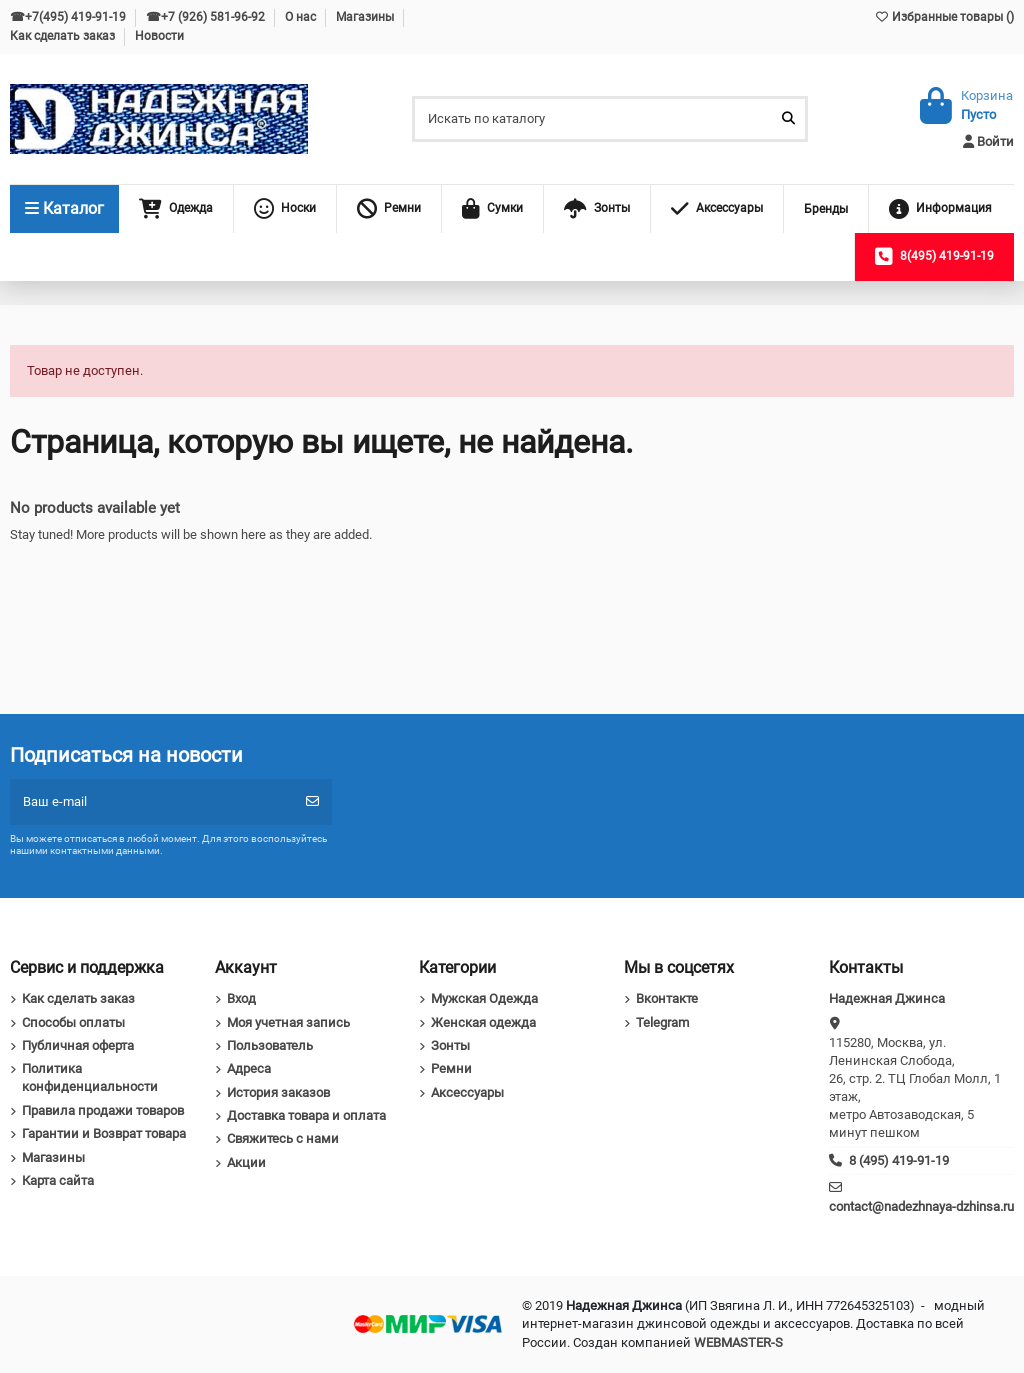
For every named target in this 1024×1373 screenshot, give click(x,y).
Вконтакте (667, 998)
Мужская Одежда (484, 998)
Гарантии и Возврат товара (104, 1133)
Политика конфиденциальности (90, 1077)
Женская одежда (483, 1022)
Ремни (451, 1068)
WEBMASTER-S (738, 1342)
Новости (159, 36)
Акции (246, 1162)
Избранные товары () (944, 17)
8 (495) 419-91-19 (899, 1160)
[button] (176, 209)
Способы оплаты (73, 1022)
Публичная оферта (78, 1045)
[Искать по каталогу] (788, 119)
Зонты (450, 1045)
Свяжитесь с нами (283, 1138)
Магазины (366, 17)
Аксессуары (467, 1092)
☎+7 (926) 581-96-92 (207, 17)
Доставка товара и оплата (306, 1115)
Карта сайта (58, 1180)
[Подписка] (312, 802)
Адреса (249, 1068)
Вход (241, 998)
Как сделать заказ (64, 36)
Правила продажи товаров (103, 1110)
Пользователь (270, 1045)
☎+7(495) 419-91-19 (69, 17)
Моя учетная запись (288, 1022)
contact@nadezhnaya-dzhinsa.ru (921, 1206)
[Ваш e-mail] (152, 802)
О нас (302, 17)
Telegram (662, 1022)
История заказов (278, 1092)
